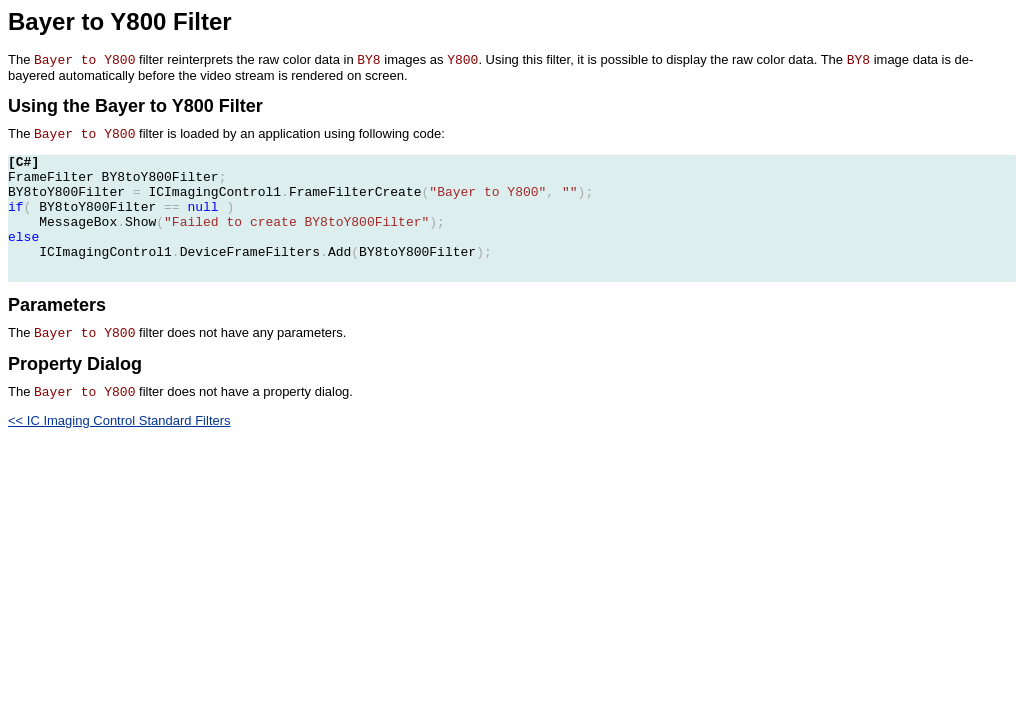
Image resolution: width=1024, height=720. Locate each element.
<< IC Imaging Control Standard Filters (119, 420)
